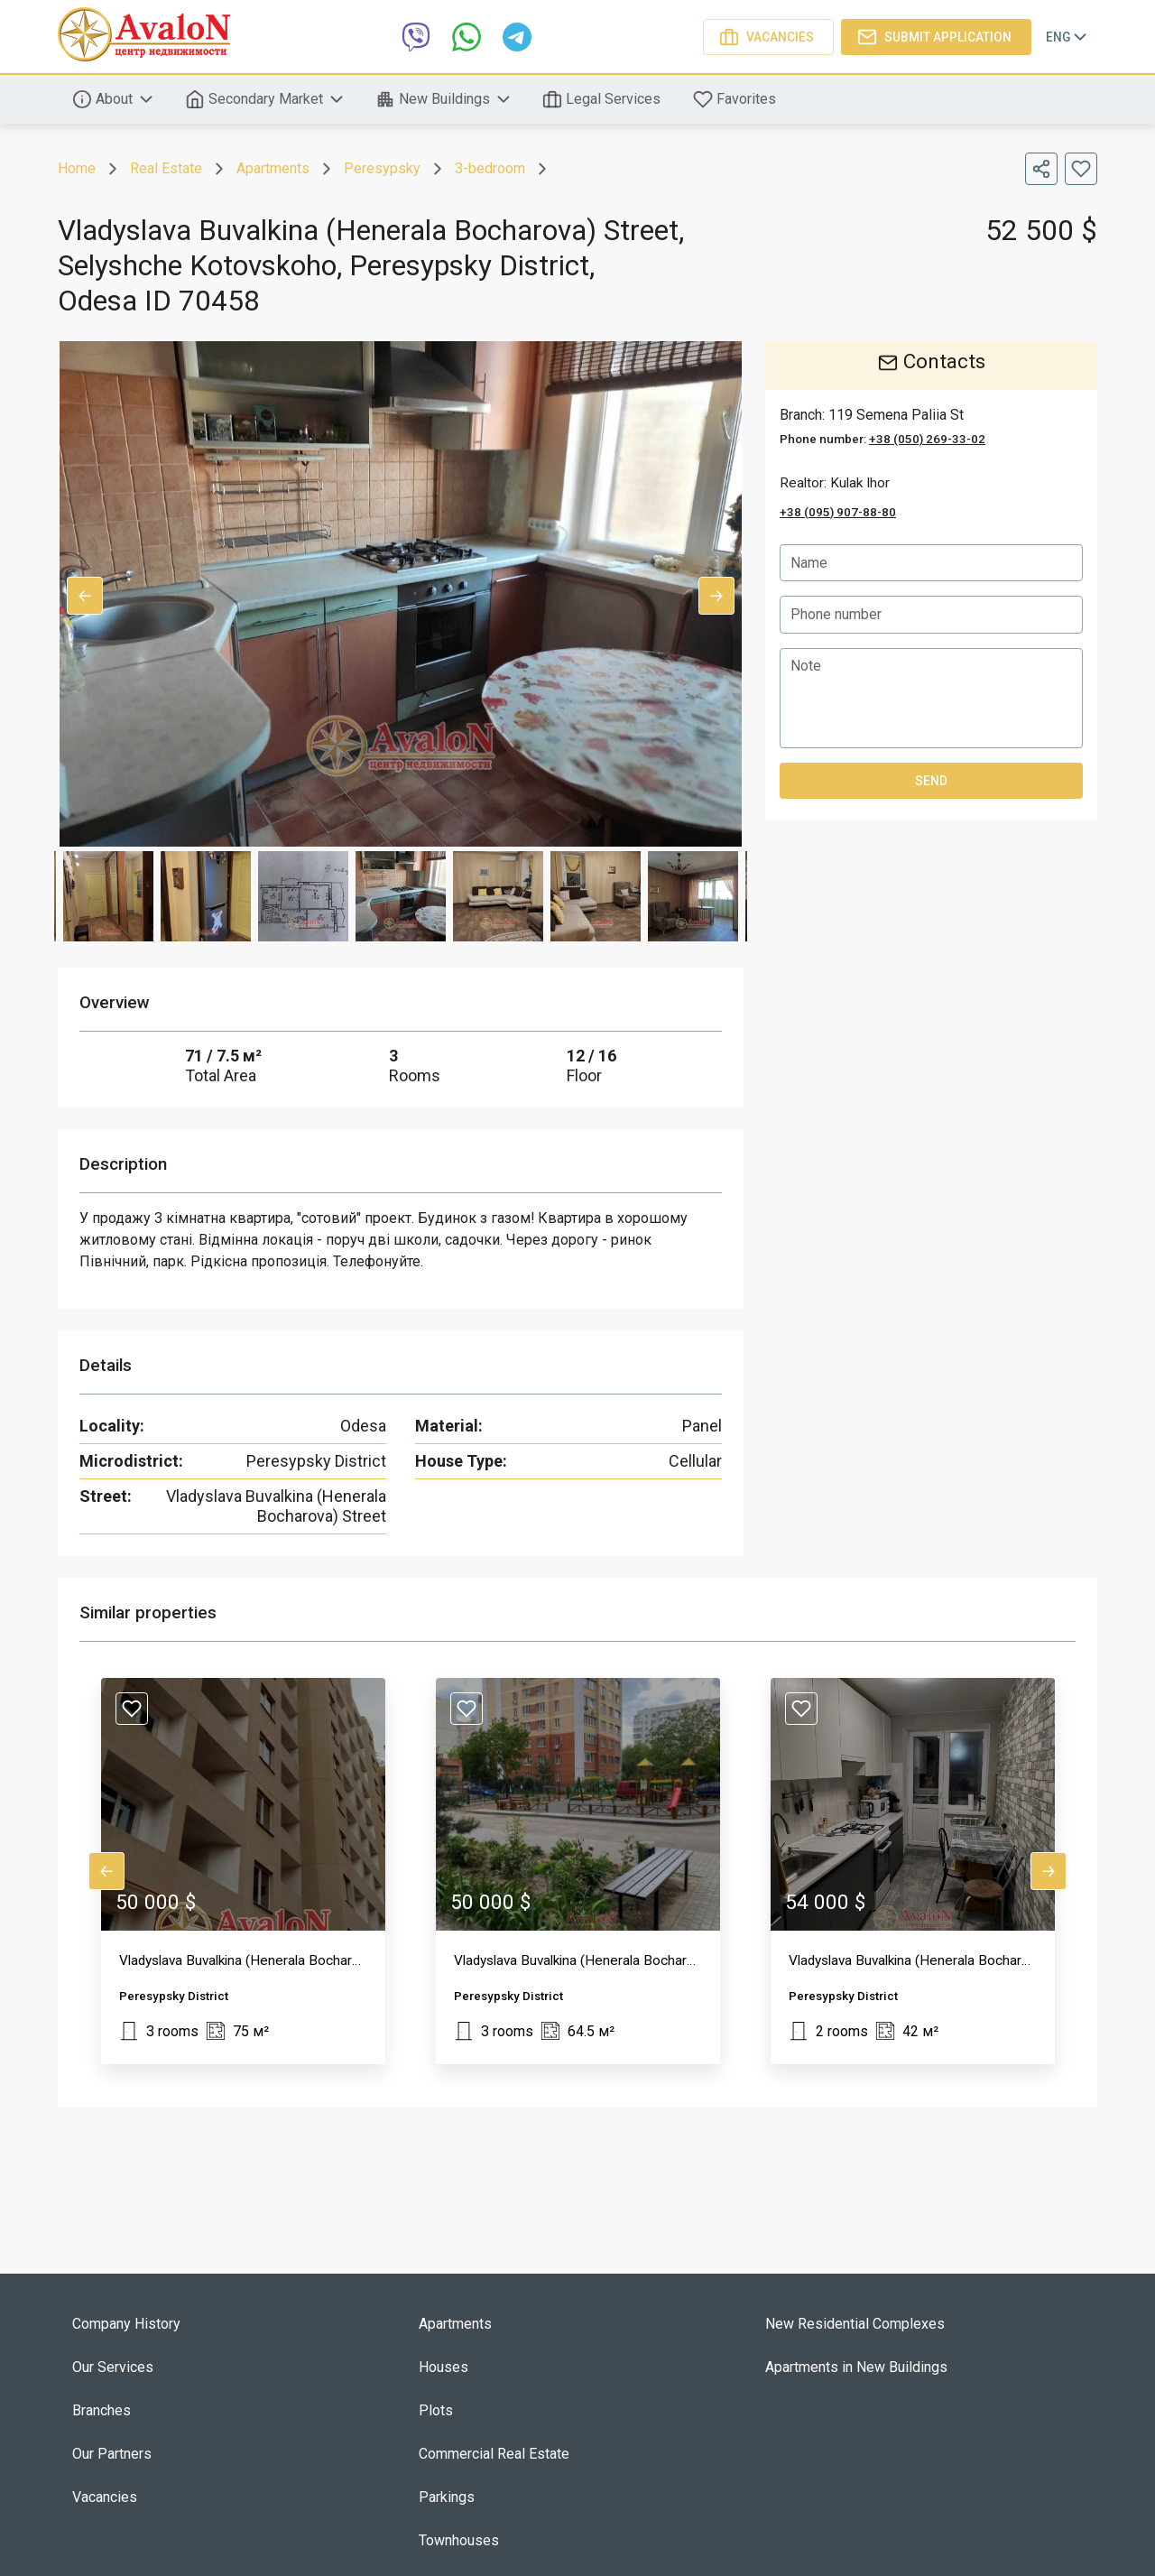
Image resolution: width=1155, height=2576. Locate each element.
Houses (443, 2367)
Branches (101, 2410)
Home (77, 168)
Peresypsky (382, 168)
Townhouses (459, 2540)
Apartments (273, 168)
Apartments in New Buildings (856, 2367)
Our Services (112, 2367)
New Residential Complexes (855, 2323)
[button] (243, 1871)
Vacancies (768, 37)
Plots (436, 2410)
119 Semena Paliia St (896, 414)
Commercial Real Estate (494, 2453)
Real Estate (166, 168)
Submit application (936, 37)
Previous (85, 596)
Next (716, 596)
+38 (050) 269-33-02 (927, 439)
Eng (1068, 37)
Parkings (447, 2497)
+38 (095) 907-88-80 (838, 512)
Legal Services (603, 99)
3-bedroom (490, 168)
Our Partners (112, 2453)
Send (931, 782)
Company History (126, 2323)
